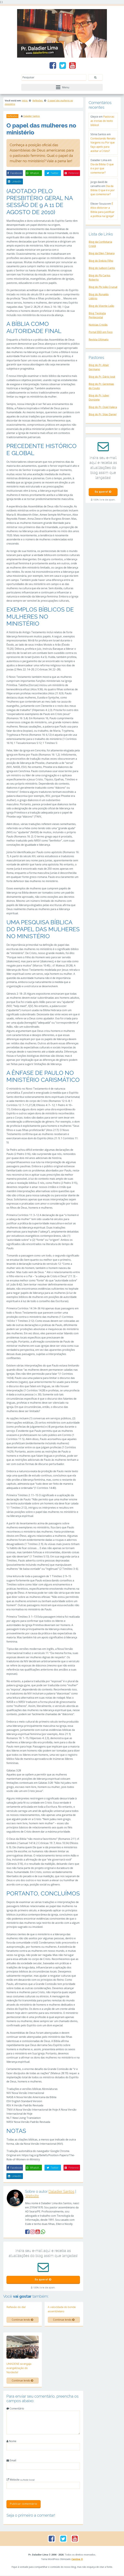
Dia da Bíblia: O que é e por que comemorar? (102, 168)
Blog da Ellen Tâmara (101, 253)
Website (32, 2196)
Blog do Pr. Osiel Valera (103, 407)
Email (11, 2460)
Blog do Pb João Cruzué (103, 287)
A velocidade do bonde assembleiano (62, 2309)
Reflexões (12, 116)
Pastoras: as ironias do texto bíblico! (102, 121)
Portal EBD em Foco (101, 332)
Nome (11, 2441)
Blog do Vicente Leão (101, 306)
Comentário (15, 2409)
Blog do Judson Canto (102, 268)
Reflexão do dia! (16, 2307)
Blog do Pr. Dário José (102, 376)
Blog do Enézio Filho (101, 260)
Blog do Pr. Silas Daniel (102, 414)
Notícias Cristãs (98, 325)
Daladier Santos (31, 116)
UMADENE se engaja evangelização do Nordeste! (18, 2368)
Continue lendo (22, 2320)
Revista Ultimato (99, 339)
